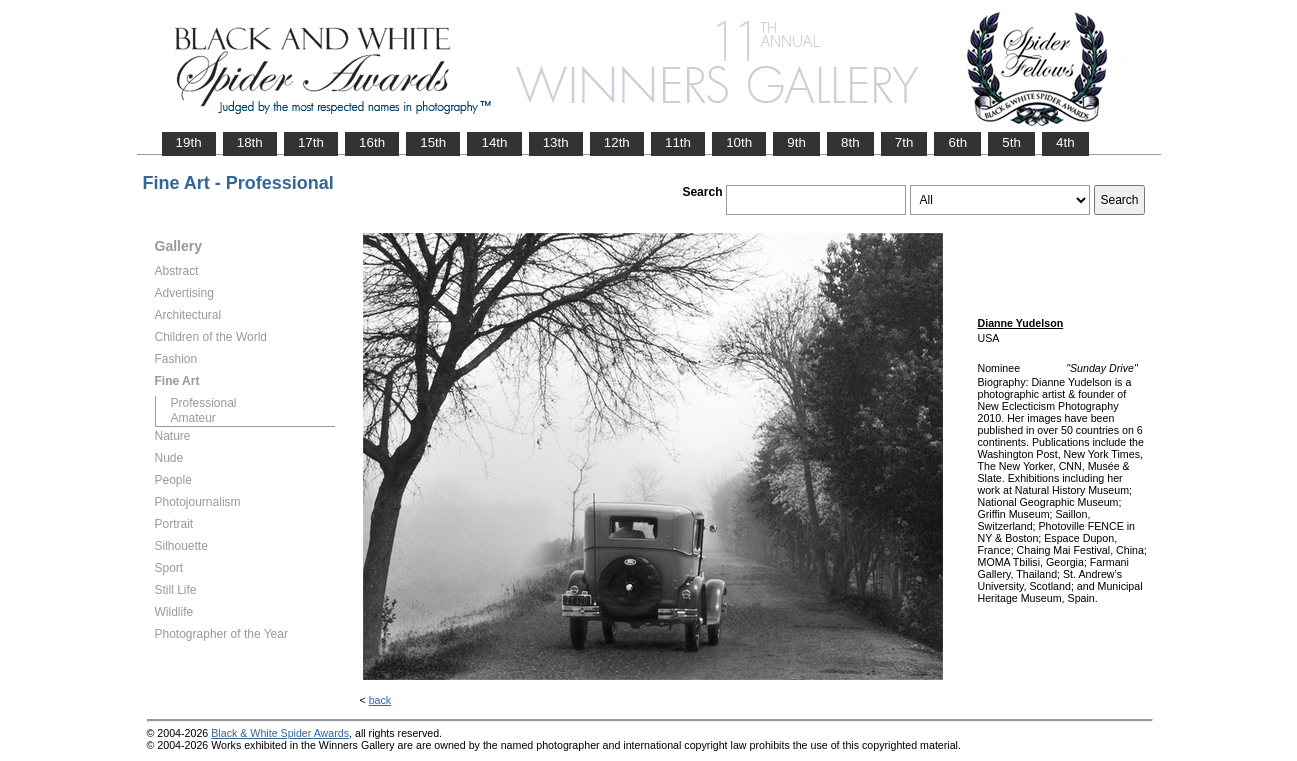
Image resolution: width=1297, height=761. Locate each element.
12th (617, 142)
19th (189, 142)
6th (957, 142)
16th (372, 142)
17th (311, 142)
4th (1065, 142)
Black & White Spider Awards (280, 733)
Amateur (193, 418)
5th (1011, 142)
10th (739, 142)
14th (494, 142)
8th (850, 142)
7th (904, 142)
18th (250, 142)
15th (433, 142)
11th (678, 142)
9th (796, 142)
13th (556, 142)
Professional (204, 403)
